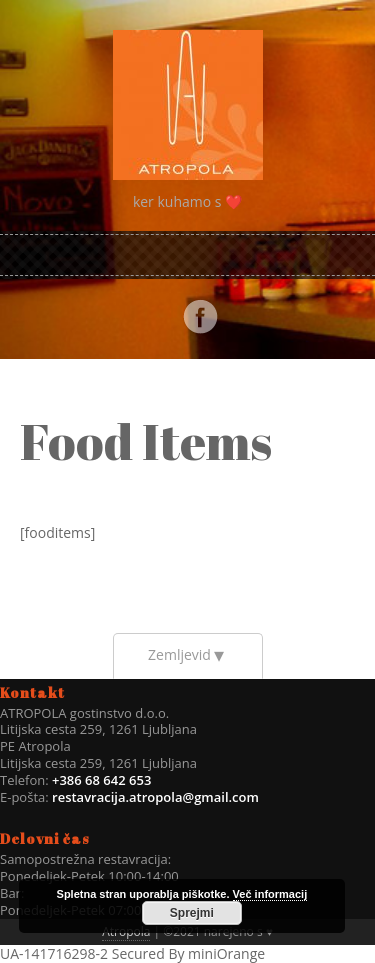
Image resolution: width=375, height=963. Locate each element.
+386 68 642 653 (100, 780)
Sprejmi (192, 913)
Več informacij (270, 894)
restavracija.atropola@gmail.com (155, 797)
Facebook (200, 317)
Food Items (146, 441)
